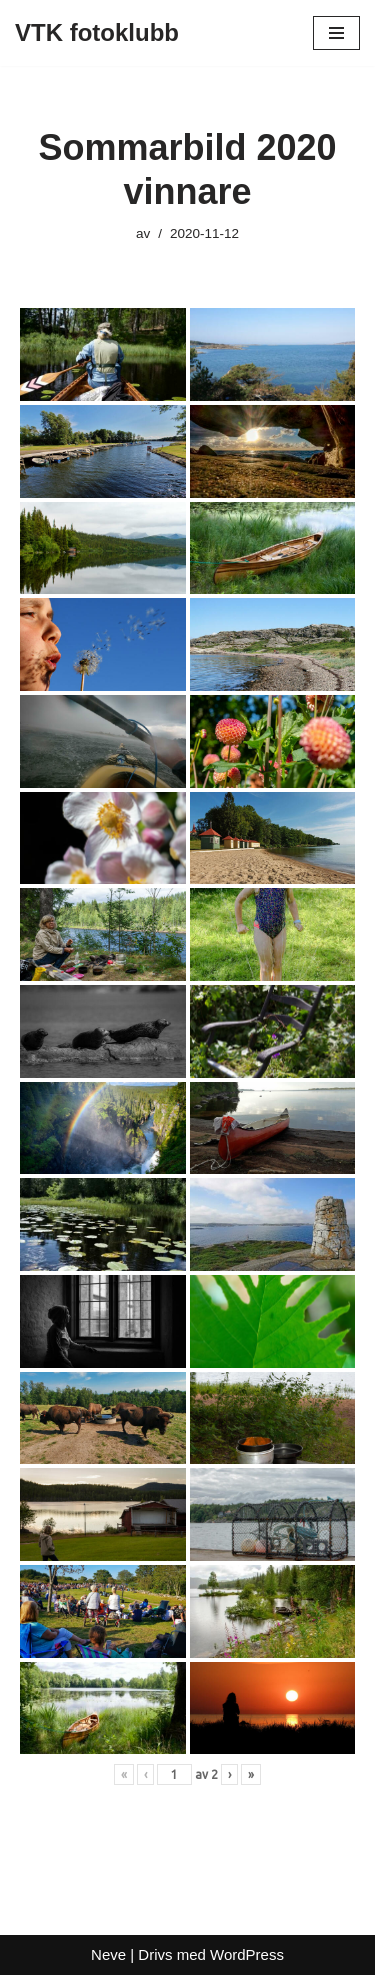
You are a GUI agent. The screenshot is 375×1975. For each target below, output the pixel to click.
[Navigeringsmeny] (336, 33)
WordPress (247, 1954)
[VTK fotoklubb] (97, 33)
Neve (108, 1954)
